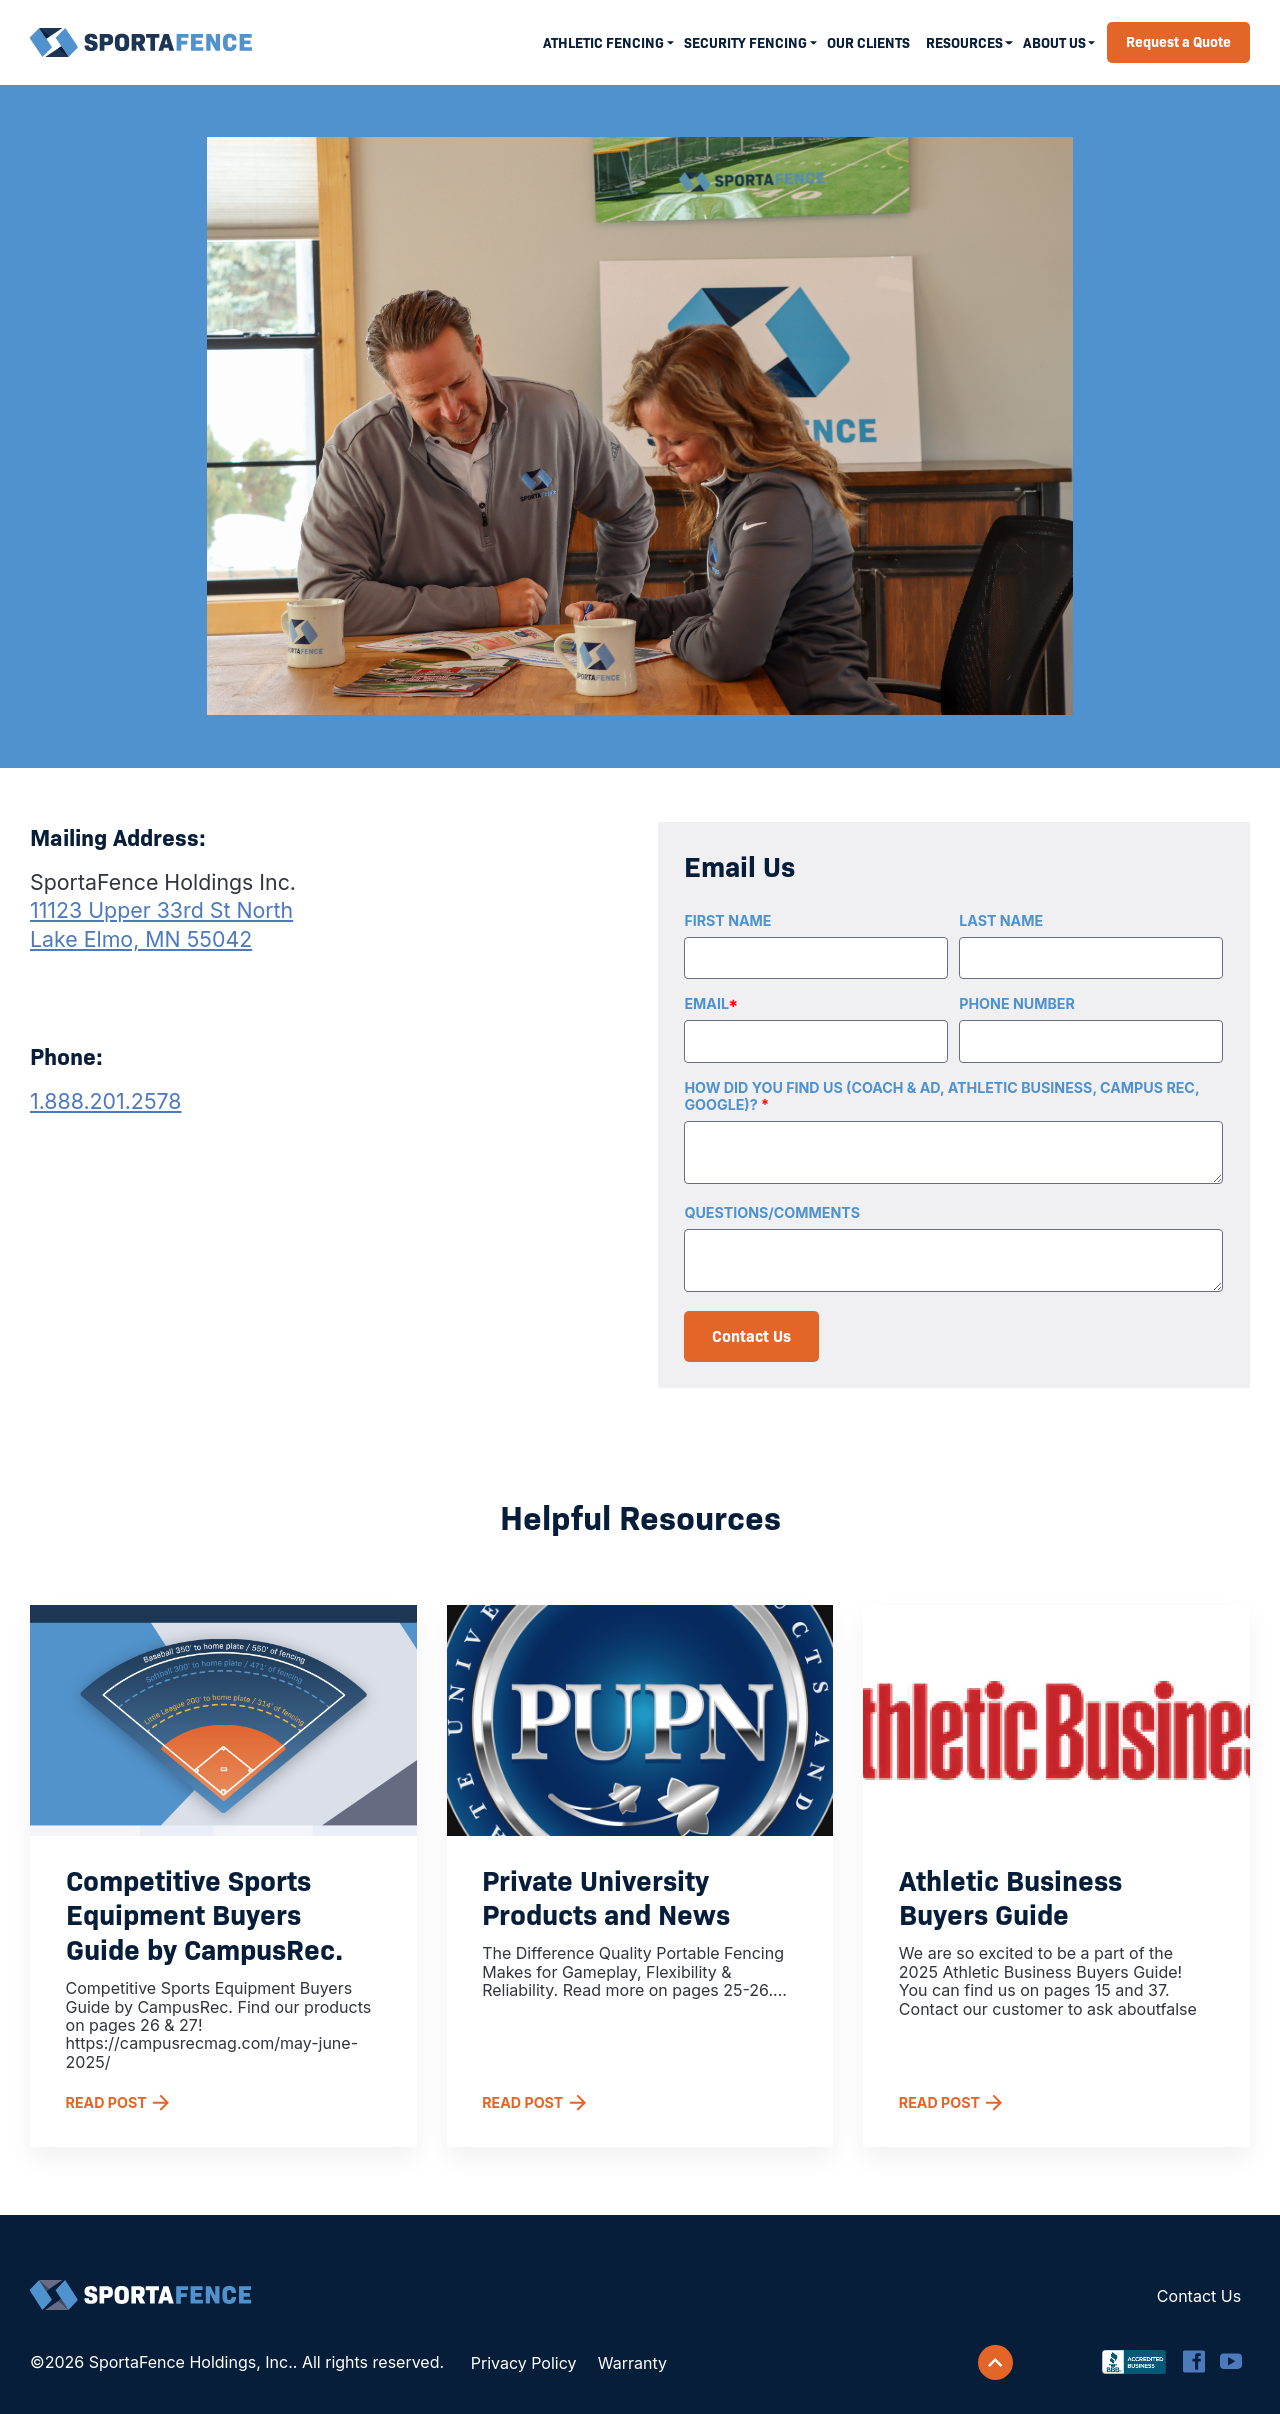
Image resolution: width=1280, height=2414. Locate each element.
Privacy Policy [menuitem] (524, 2363)
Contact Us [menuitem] (1199, 2296)
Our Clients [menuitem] (868, 42)
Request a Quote (1178, 41)
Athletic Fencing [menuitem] (603, 42)
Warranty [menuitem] (632, 2363)
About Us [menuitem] (1054, 42)
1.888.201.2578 (106, 1101)
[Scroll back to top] (996, 2363)
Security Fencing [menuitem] (745, 42)
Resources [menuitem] (964, 42)
